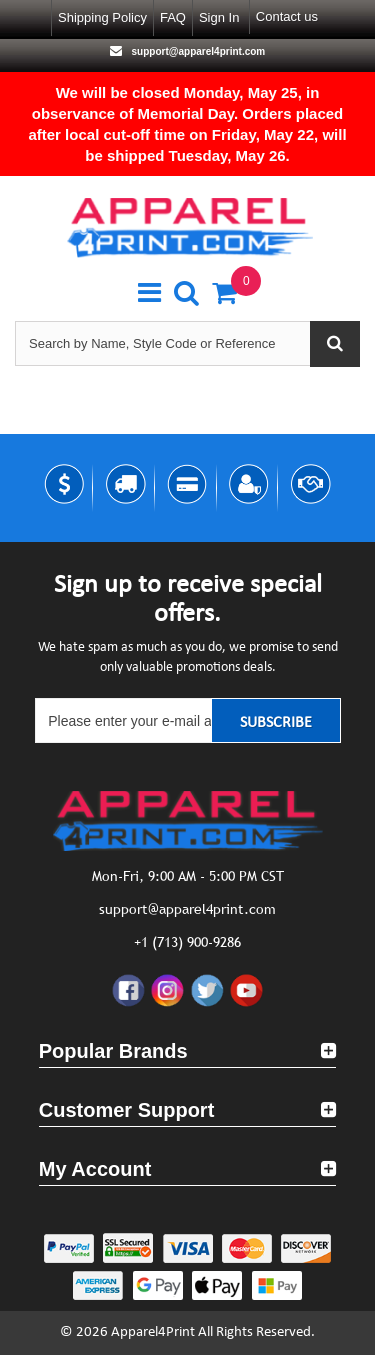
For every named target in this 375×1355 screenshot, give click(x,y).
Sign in (219, 17)
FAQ (173, 17)
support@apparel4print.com (197, 51)
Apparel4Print (153, 1332)
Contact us (287, 16)
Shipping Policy (102, 17)
